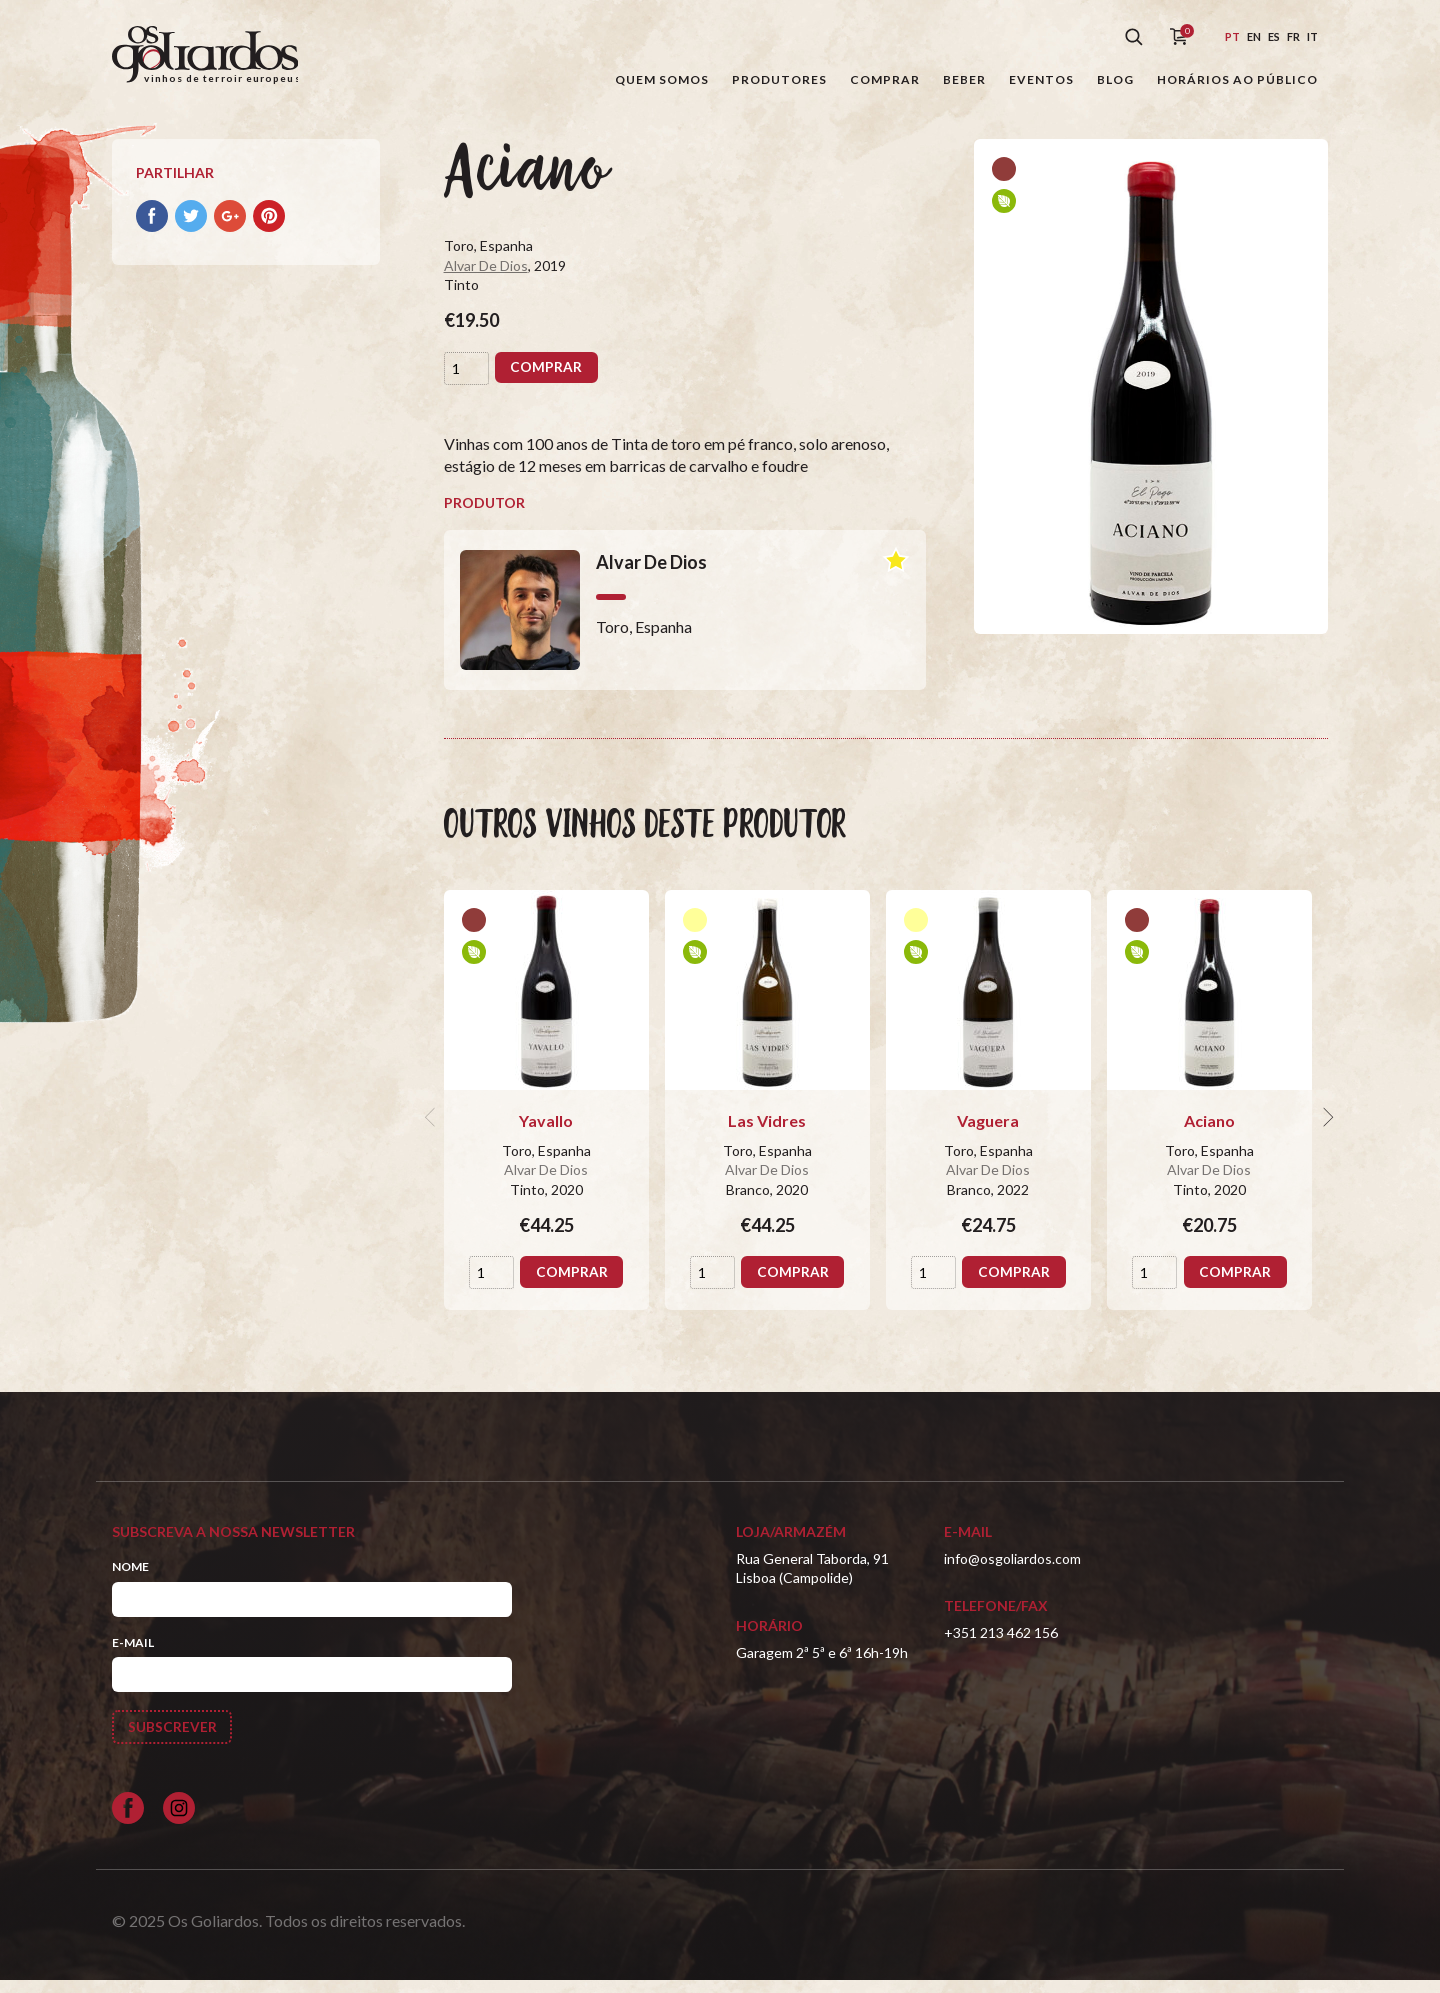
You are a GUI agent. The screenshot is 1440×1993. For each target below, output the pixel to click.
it (1312, 36)
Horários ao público (1237, 79)
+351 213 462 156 (1001, 1643)
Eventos (1041, 79)
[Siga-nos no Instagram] (179, 1820)
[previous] (432, 1128)
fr (1293, 36)
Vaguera (988, 1131)
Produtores (779, 79)
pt (1232, 36)
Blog (1115, 79)
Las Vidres (767, 1131)
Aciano (1209, 1131)
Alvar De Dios (486, 276)
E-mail (133, 1653)
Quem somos (662, 79)
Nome (130, 1577)
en (1254, 36)
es (1274, 36)
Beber (964, 79)
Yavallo (546, 1131)
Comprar (885, 79)
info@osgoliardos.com (1012, 1569)
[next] (1326, 1128)
